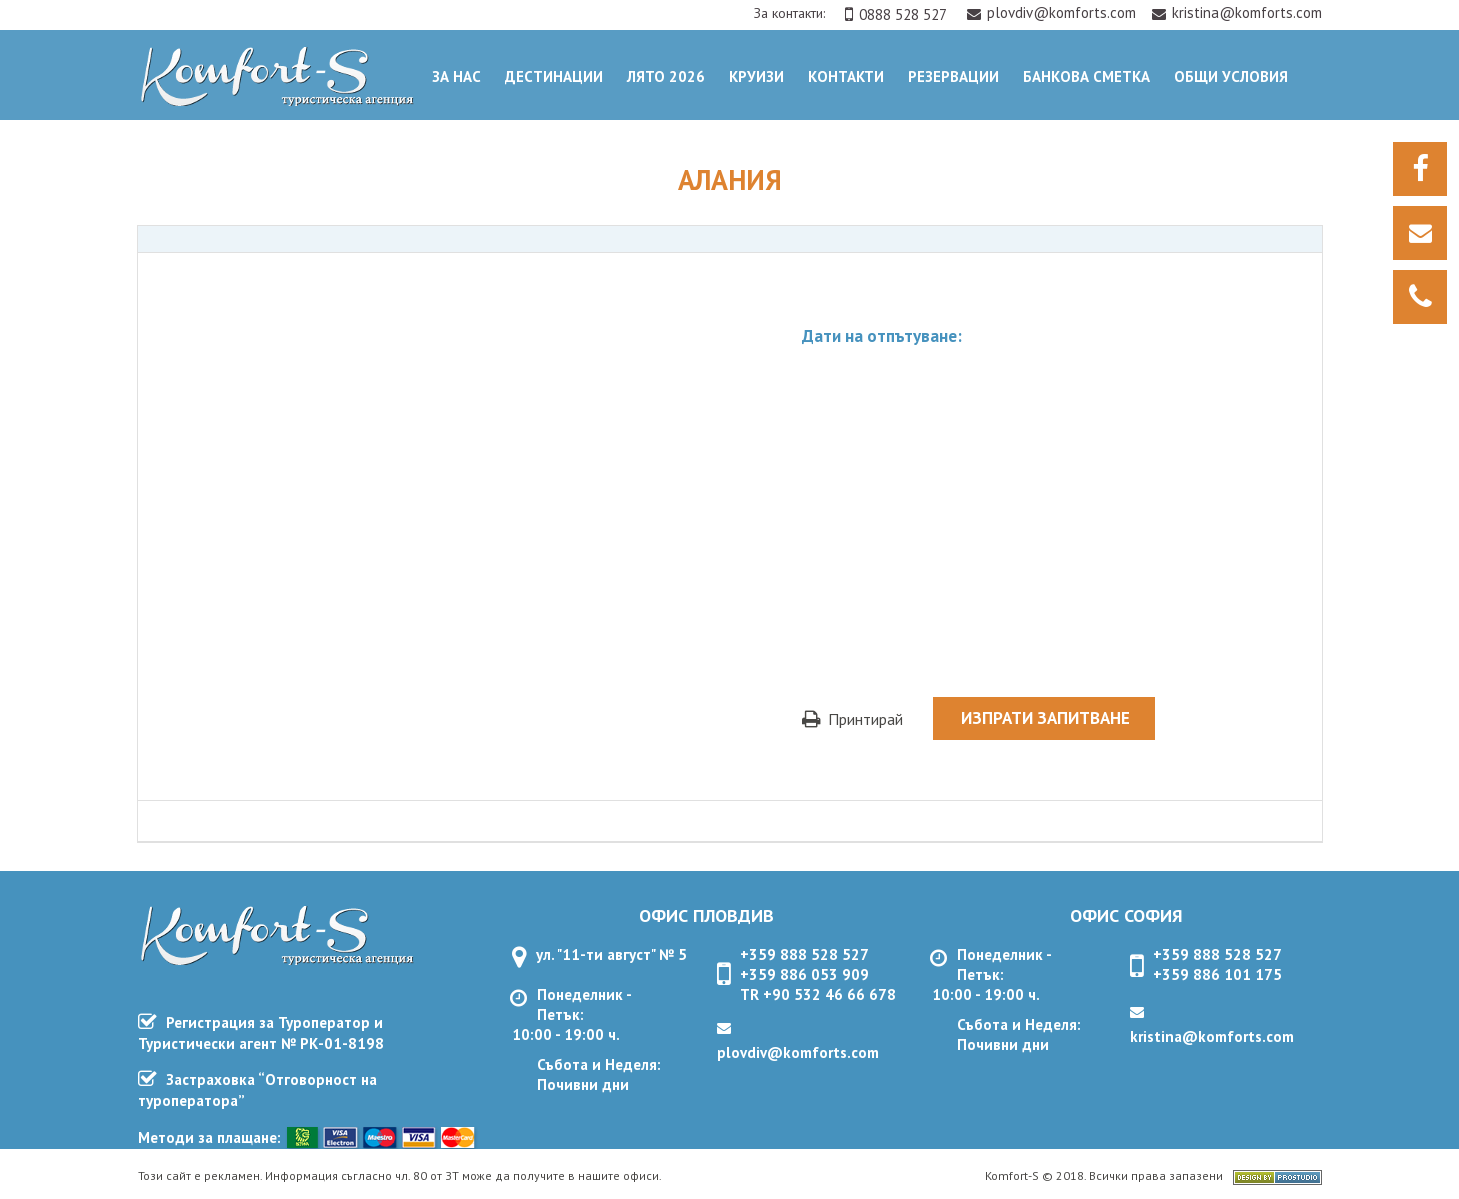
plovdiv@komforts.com (1053, 12)
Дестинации (554, 76)
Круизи (756, 76)
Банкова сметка (1086, 76)
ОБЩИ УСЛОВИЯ (1231, 76)
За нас (456, 76)
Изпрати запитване (1045, 718)
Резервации (953, 76)
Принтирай (852, 719)
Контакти (846, 76)
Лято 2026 (666, 76)
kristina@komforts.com (1237, 12)
